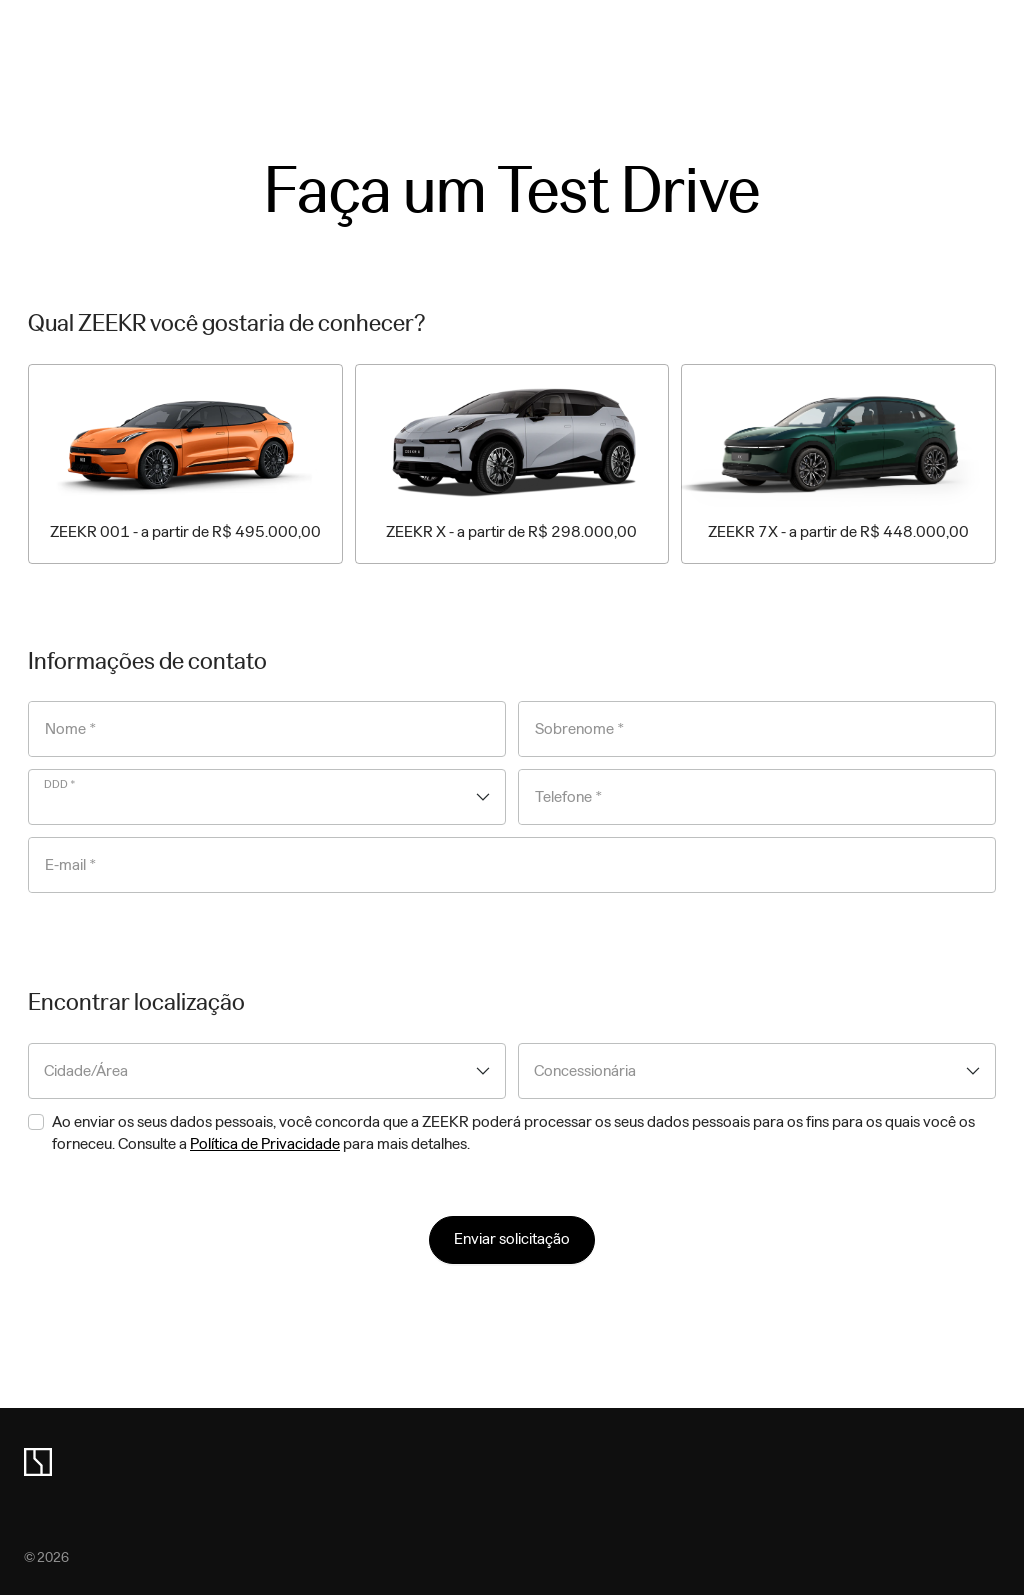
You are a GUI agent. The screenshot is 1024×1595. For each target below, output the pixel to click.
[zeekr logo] (38, 1462)
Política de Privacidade (265, 1143)
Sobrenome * (580, 729)
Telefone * (569, 797)
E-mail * (71, 865)
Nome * (71, 729)
